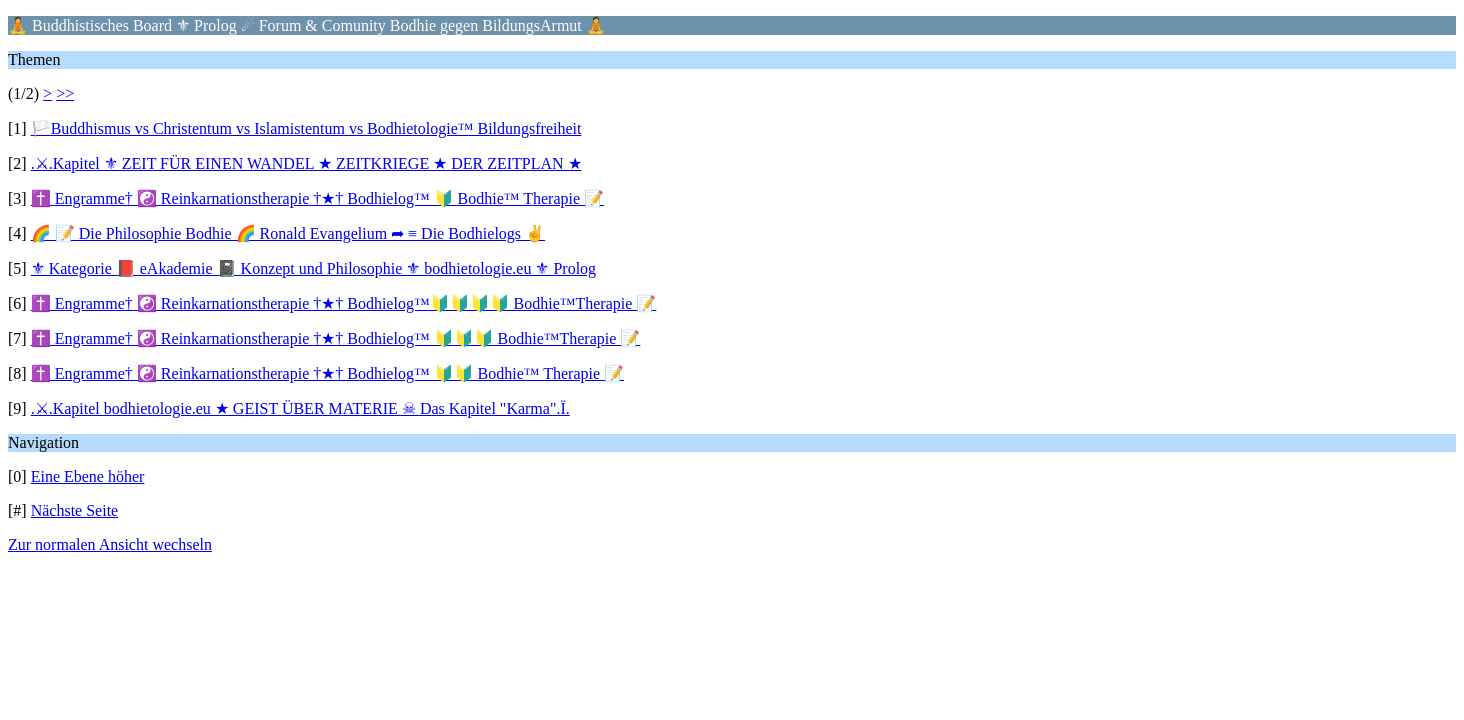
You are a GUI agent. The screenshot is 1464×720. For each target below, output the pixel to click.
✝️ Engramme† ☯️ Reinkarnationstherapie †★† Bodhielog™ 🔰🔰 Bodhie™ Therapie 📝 (327, 373)
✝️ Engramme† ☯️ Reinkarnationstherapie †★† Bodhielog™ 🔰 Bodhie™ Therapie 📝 (317, 198)
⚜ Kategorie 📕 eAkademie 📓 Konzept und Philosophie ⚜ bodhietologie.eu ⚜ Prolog (313, 268)
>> (65, 93)
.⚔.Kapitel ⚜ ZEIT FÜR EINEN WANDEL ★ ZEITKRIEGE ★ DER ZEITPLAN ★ (306, 163)
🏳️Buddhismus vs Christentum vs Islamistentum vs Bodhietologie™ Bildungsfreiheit (306, 128)
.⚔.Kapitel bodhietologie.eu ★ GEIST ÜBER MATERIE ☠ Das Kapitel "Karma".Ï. (300, 408)
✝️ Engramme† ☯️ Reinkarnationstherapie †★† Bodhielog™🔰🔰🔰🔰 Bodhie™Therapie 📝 (344, 303)
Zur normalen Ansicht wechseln (110, 544)
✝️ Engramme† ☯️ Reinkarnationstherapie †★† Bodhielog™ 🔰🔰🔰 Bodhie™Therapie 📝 (336, 338)
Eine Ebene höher (88, 476)
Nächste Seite (75, 510)
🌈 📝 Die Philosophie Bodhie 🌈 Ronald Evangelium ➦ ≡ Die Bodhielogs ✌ (288, 233)
